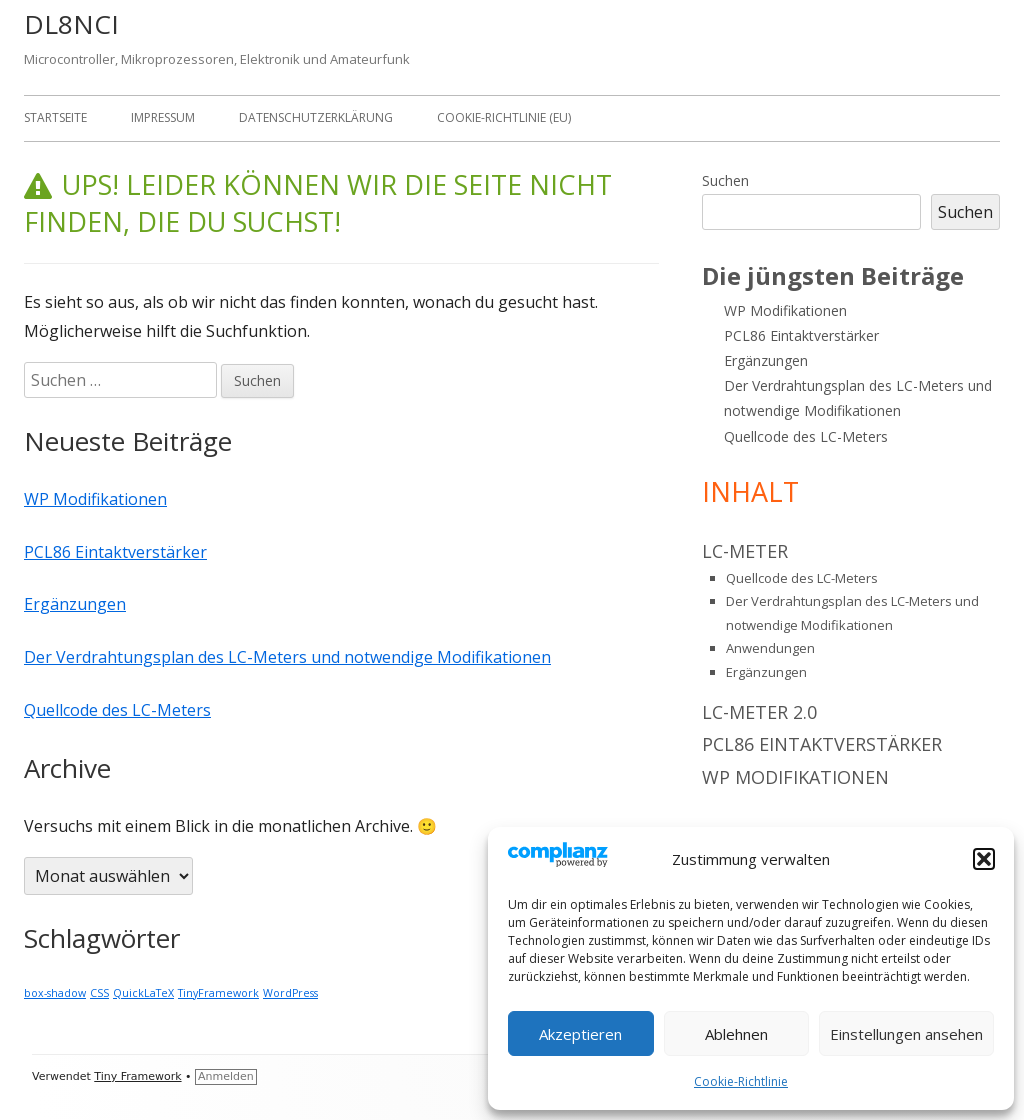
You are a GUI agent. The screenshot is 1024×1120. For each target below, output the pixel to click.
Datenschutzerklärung (316, 117)
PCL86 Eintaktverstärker (115, 552)
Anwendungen (770, 648)
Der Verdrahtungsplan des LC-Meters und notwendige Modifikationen (287, 657)
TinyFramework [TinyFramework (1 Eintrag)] (218, 993)
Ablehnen (736, 1034)
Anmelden (226, 1076)
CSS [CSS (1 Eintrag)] (99, 993)
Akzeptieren (580, 1034)
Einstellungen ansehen (906, 1034)
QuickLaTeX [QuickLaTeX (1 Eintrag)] (143, 993)
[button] (984, 859)
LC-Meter (745, 551)
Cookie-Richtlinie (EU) (504, 117)
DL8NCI (71, 24)
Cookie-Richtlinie (741, 1081)
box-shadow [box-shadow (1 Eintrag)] (55, 993)
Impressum (163, 117)
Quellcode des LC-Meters (117, 710)
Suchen (725, 180)
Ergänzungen (75, 604)
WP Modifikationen (95, 499)
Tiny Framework (137, 1076)
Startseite (55, 117)
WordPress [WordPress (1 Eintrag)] (290, 993)
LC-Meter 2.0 (759, 712)
